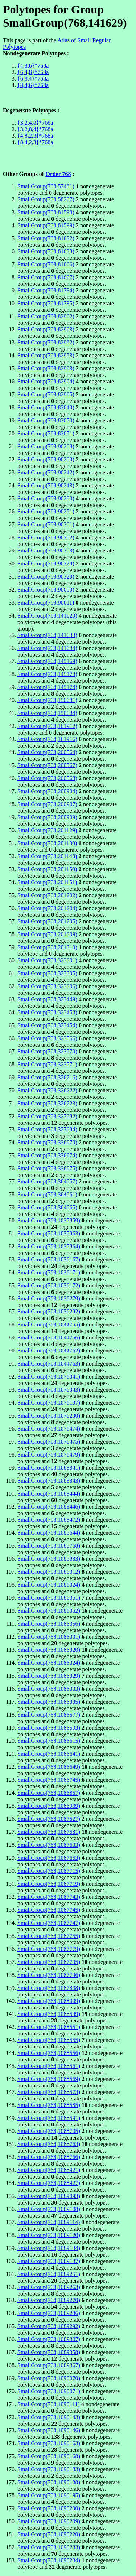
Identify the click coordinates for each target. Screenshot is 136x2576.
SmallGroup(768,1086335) (48, 1702)
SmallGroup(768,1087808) (48, 1988)
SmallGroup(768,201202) (47, 895)
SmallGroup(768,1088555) (48, 2040)
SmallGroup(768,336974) (47, 1155)
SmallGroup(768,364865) (47, 1207)
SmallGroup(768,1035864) (48, 1246)
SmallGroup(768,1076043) (48, 1389)
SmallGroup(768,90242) (45, 472)
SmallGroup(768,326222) (47, 1090)
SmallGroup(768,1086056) (48, 1624)
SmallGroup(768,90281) (45, 511)
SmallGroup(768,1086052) (48, 1611)
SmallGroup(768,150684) (47, 713)
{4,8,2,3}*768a (35, 136)
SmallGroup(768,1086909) (48, 1806)
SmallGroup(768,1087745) (48, 1910)
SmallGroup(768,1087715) (48, 1871)
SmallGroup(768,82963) (45, 329)
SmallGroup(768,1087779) (48, 1949)
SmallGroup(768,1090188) (48, 2482)
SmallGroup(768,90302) (45, 537)
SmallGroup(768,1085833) (48, 1559)
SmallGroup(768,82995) (45, 394)
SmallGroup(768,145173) (47, 674)
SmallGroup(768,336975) (47, 1168)
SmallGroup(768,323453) (47, 1012)
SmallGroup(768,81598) (45, 212)
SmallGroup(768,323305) (47, 973)
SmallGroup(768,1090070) (48, 2378)
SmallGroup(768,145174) (47, 687)
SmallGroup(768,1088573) (48, 2092)
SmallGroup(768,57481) (45, 186)
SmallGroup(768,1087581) (48, 1832)
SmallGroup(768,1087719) (48, 1884)
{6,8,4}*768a (33, 79)
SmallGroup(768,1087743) (48, 1897)
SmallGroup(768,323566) (47, 1038)
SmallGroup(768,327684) (47, 1129)
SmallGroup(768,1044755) (48, 1324)
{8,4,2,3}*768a (35, 142)
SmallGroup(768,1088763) (48, 2144)
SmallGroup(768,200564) (47, 752)
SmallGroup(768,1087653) (48, 1858)
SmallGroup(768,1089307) (48, 2339)
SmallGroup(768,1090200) (48, 2508)
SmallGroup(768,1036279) (48, 1298)
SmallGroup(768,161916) (47, 739)
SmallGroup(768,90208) (45, 446)
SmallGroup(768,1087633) (48, 1845)
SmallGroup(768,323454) (47, 1025)
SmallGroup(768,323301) (47, 960)
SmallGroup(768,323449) (47, 999)
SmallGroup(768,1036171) (48, 1272)
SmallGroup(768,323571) (47, 1064)
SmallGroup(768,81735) (45, 303)
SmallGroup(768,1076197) (48, 1402)
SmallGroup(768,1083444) (48, 1494)
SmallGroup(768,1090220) (48, 2534)
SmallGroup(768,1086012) (48, 1572)
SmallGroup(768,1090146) (48, 2430)
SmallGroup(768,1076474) (48, 1428)
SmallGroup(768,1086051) (48, 1598)
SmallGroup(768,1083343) (48, 1481)
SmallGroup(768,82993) (45, 368)
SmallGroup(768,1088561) (48, 2066)
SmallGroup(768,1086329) (48, 1676)
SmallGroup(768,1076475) (48, 1441)
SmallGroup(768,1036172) (48, 1285)
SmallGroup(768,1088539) (48, 2014)
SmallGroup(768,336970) (47, 1142)
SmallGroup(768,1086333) (48, 1689)
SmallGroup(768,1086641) (48, 1754)
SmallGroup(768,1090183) (48, 2469)
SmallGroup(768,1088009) (48, 2001)
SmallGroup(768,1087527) (48, 1819)
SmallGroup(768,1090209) (48, 2521)
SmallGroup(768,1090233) (48, 2547)
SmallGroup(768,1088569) (48, 2079)
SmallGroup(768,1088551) (48, 2027)
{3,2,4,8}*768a (35, 123)
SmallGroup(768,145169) (47, 661)
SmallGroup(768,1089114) (48, 2222)
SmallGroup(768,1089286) (48, 2313)
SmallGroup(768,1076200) (48, 1415)
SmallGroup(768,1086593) (48, 1728)
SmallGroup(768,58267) (45, 199)
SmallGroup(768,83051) (45, 433)
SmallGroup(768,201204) (47, 908)
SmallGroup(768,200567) (47, 765)
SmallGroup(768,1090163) (48, 2443)
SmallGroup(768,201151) (47, 882)
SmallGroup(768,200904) (47, 791)
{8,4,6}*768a (33, 85)
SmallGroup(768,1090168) (48, 2456)
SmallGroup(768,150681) (47, 700)
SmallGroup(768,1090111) (48, 2404)
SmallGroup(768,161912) (47, 726)
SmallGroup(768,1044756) (48, 1337)
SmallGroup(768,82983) (45, 355)
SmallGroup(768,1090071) (48, 2391)
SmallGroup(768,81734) (45, 290)
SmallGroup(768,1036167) (48, 1259)
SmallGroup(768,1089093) (48, 2196)
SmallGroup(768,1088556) (48, 2053)
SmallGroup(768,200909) (47, 817)
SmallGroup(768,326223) (47, 1103)
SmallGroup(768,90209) (45, 459)
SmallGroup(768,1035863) (48, 1233)
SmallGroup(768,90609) (45, 589)
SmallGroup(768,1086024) (48, 1585)
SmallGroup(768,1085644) (48, 1533)
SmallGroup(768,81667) (45, 277)
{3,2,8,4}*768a (35, 129)
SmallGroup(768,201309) (47, 934)
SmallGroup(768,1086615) (48, 1741)
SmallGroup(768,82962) (45, 316)
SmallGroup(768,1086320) (48, 1650)
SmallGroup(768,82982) (45, 342)
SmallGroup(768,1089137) (48, 2261)
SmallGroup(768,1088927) (48, 2183)
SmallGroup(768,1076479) (48, 1455)
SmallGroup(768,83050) (45, 420)
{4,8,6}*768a (33, 66)
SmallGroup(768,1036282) (48, 1311)
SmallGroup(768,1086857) (48, 1793)
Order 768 (58, 174)
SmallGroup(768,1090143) (48, 2417)
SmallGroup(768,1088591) (48, 2118)
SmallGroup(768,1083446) (48, 1507)
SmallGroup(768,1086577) (48, 1715)
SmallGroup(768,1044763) (48, 1363)
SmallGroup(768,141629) (47, 615)
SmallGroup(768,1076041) (48, 1376)
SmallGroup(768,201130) (47, 843)
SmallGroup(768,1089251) (48, 2274)
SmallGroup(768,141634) (47, 648)
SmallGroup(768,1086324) (48, 1663)
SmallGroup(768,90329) (45, 576)
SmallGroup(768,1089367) (48, 2365)
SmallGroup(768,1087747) (48, 1923)
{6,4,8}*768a (33, 72)
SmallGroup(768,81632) (45, 238)
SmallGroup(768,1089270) (48, 2300)
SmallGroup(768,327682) (47, 1116)
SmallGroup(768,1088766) (48, 2157)
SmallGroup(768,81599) (45, 225)
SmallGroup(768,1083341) (48, 1468)
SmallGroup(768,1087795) (48, 1962)
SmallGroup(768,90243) (45, 485)
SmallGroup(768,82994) (45, 381)
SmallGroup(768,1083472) (48, 1520)
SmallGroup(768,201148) (47, 856)
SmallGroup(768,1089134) (48, 2248)
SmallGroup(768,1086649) (48, 1767)
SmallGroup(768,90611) (45, 602)
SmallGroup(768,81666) (45, 264)
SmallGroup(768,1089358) (48, 2352)
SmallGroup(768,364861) (47, 1194)
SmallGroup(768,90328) (45, 563)
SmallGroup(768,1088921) (48, 2170)
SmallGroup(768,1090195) (48, 2495)
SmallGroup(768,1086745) (48, 1780)
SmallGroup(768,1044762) (48, 1350)
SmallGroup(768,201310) (47, 947)
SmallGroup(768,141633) (47, 635)
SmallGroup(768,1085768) (48, 1546)
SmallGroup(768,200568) (47, 778)
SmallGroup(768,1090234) (48, 2560)
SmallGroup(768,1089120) (48, 2235)
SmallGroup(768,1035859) (48, 1220)
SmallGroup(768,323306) (47, 986)
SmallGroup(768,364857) (47, 1181)
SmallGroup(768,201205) (47, 921)
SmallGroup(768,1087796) (48, 1975)
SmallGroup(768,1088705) (48, 2131)
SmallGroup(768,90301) (45, 524)
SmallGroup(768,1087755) (48, 1936)
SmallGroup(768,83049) (45, 407)
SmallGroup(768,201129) (47, 830)
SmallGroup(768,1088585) (48, 2105)
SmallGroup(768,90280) (45, 498)
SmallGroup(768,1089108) (48, 2209)
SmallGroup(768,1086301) (48, 1637)
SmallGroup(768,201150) (47, 869)
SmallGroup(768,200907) (47, 804)
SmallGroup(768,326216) (47, 1077)
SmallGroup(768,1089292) (48, 2326)
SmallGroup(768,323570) (47, 1051)
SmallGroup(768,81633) (45, 251)
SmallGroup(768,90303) (45, 550)
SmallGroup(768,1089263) (48, 2287)
